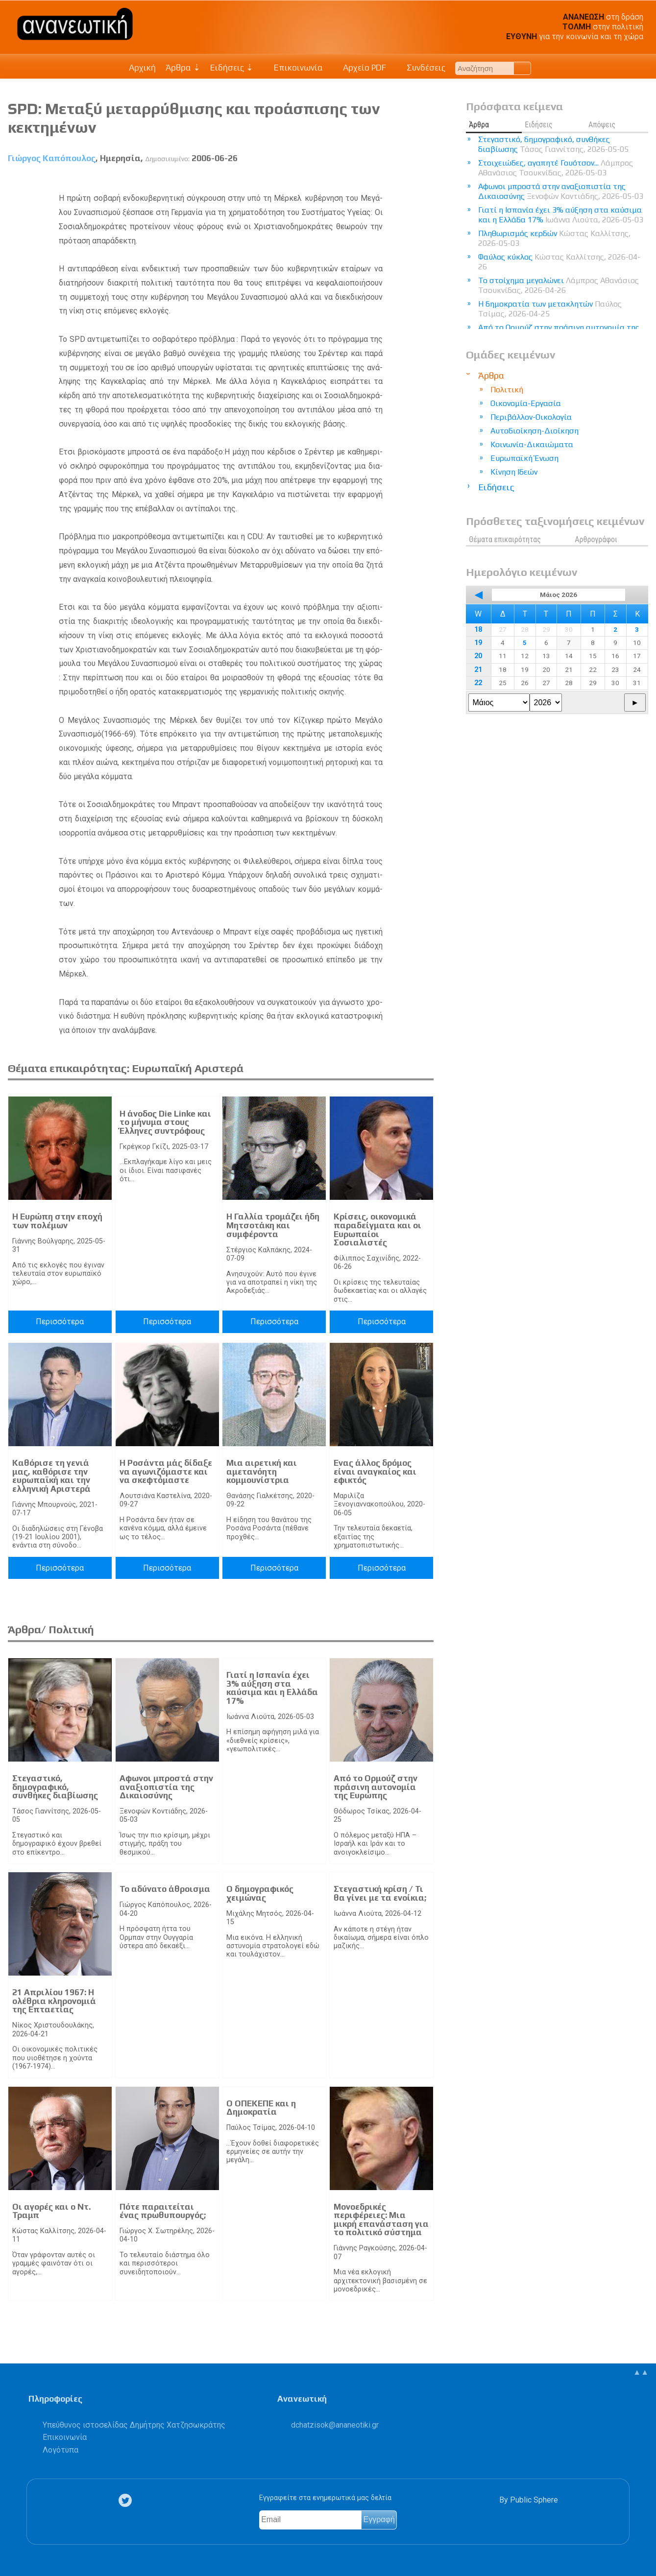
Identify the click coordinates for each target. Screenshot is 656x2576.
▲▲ (641, 2372)
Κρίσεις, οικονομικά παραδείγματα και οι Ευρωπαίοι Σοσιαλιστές (377, 1229)
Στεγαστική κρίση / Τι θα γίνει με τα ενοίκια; (380, 1893)
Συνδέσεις (420, 67)
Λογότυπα (60, 2450)
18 (478, 629)
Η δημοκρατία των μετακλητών (550, 308)
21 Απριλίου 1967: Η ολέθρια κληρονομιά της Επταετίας (54, 2000)
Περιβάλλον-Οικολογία (531, 417)
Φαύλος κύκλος (559, 261)
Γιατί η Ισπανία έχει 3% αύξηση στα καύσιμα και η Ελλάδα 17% (272, 1688)
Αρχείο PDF (360, 67)
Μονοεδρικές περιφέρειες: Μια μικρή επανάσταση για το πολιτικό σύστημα (381, 2220)
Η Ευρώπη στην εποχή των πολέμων (57, 1221)
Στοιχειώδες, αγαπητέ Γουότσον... (555, 167)
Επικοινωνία (293, 67)
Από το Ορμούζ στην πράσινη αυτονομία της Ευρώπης (375, 1786)
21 (478, 670)
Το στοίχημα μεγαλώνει (558, 285)
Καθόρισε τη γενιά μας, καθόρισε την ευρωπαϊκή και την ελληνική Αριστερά (51, 1476)
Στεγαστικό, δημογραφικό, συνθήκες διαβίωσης (55, 1786)
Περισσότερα (60, 1321)
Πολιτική (506, 389)
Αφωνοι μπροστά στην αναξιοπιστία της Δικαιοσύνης (166, 1786)
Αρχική (142, 67)
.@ (335, 2425)
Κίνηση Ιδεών (513, 472)
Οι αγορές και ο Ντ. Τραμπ (51, 2211)
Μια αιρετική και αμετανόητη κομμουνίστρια (261, 1471)
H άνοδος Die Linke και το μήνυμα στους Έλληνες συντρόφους (165, 1122)
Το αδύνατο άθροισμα (165, 1889)
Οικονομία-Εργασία (525, 403)
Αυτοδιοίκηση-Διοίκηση (534, 430)
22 (478, 683)
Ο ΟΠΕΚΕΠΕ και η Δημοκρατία (261, 2108)
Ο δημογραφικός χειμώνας (259, 1893)
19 (478, 643)
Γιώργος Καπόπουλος (52, 158)
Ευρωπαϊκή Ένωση (524, 458)
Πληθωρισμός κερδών (554, 238)
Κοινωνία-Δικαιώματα (531, 444)
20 (478, 656)
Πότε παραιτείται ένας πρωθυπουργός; (163, 2211)
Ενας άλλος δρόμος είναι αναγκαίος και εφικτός (375, 1471)
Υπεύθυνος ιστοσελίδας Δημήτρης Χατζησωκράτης (134, 2425)
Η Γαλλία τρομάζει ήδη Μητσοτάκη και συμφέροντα (272, 1225)
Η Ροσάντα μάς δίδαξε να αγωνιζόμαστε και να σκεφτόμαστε (166, 1471)
